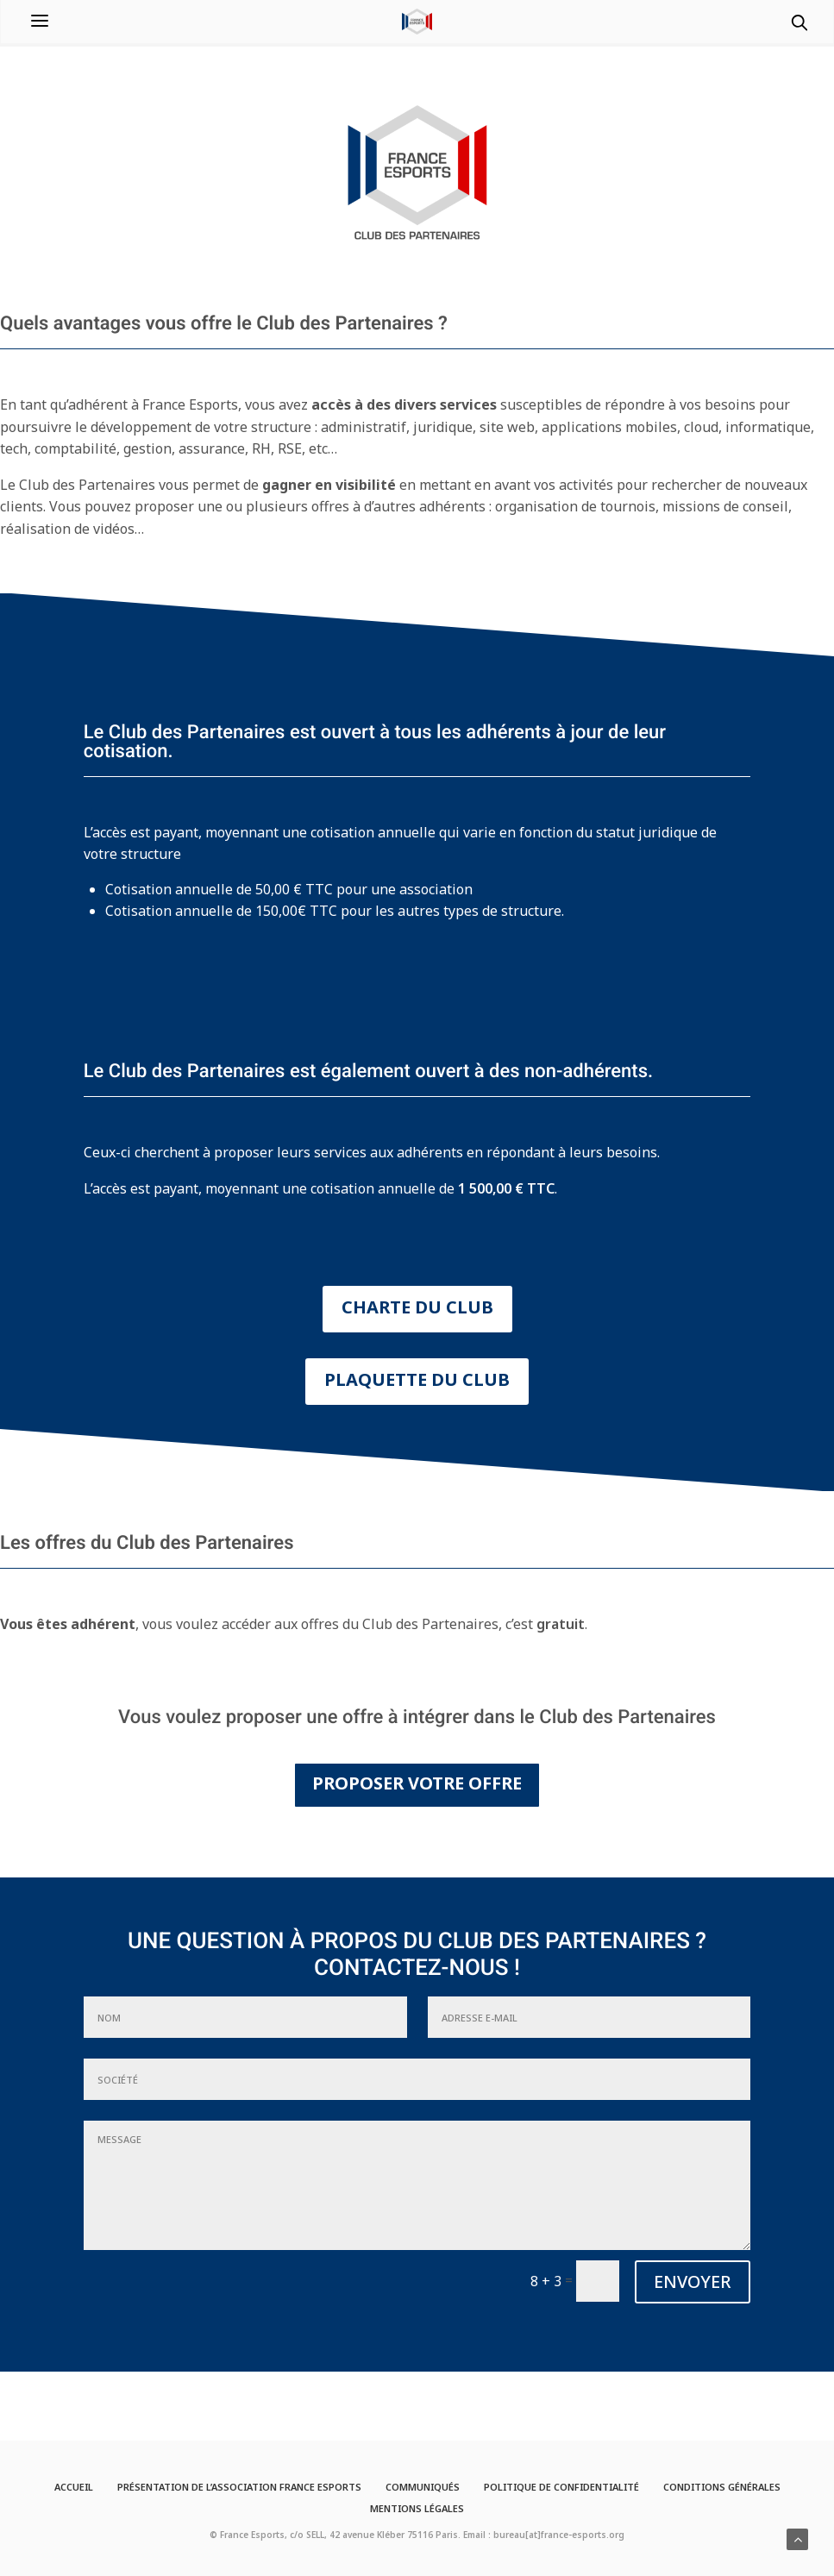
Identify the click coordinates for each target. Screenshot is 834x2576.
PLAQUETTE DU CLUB (417, 1379)
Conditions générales (722, 2486)
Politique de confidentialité (561, 2486)
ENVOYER (692, 2281)
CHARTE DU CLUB (417, 1307)
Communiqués (423, 2486)
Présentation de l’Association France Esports (239, 2486)
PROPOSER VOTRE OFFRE (417, 1783)
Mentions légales (417, 2508)
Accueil (73, 2486)
